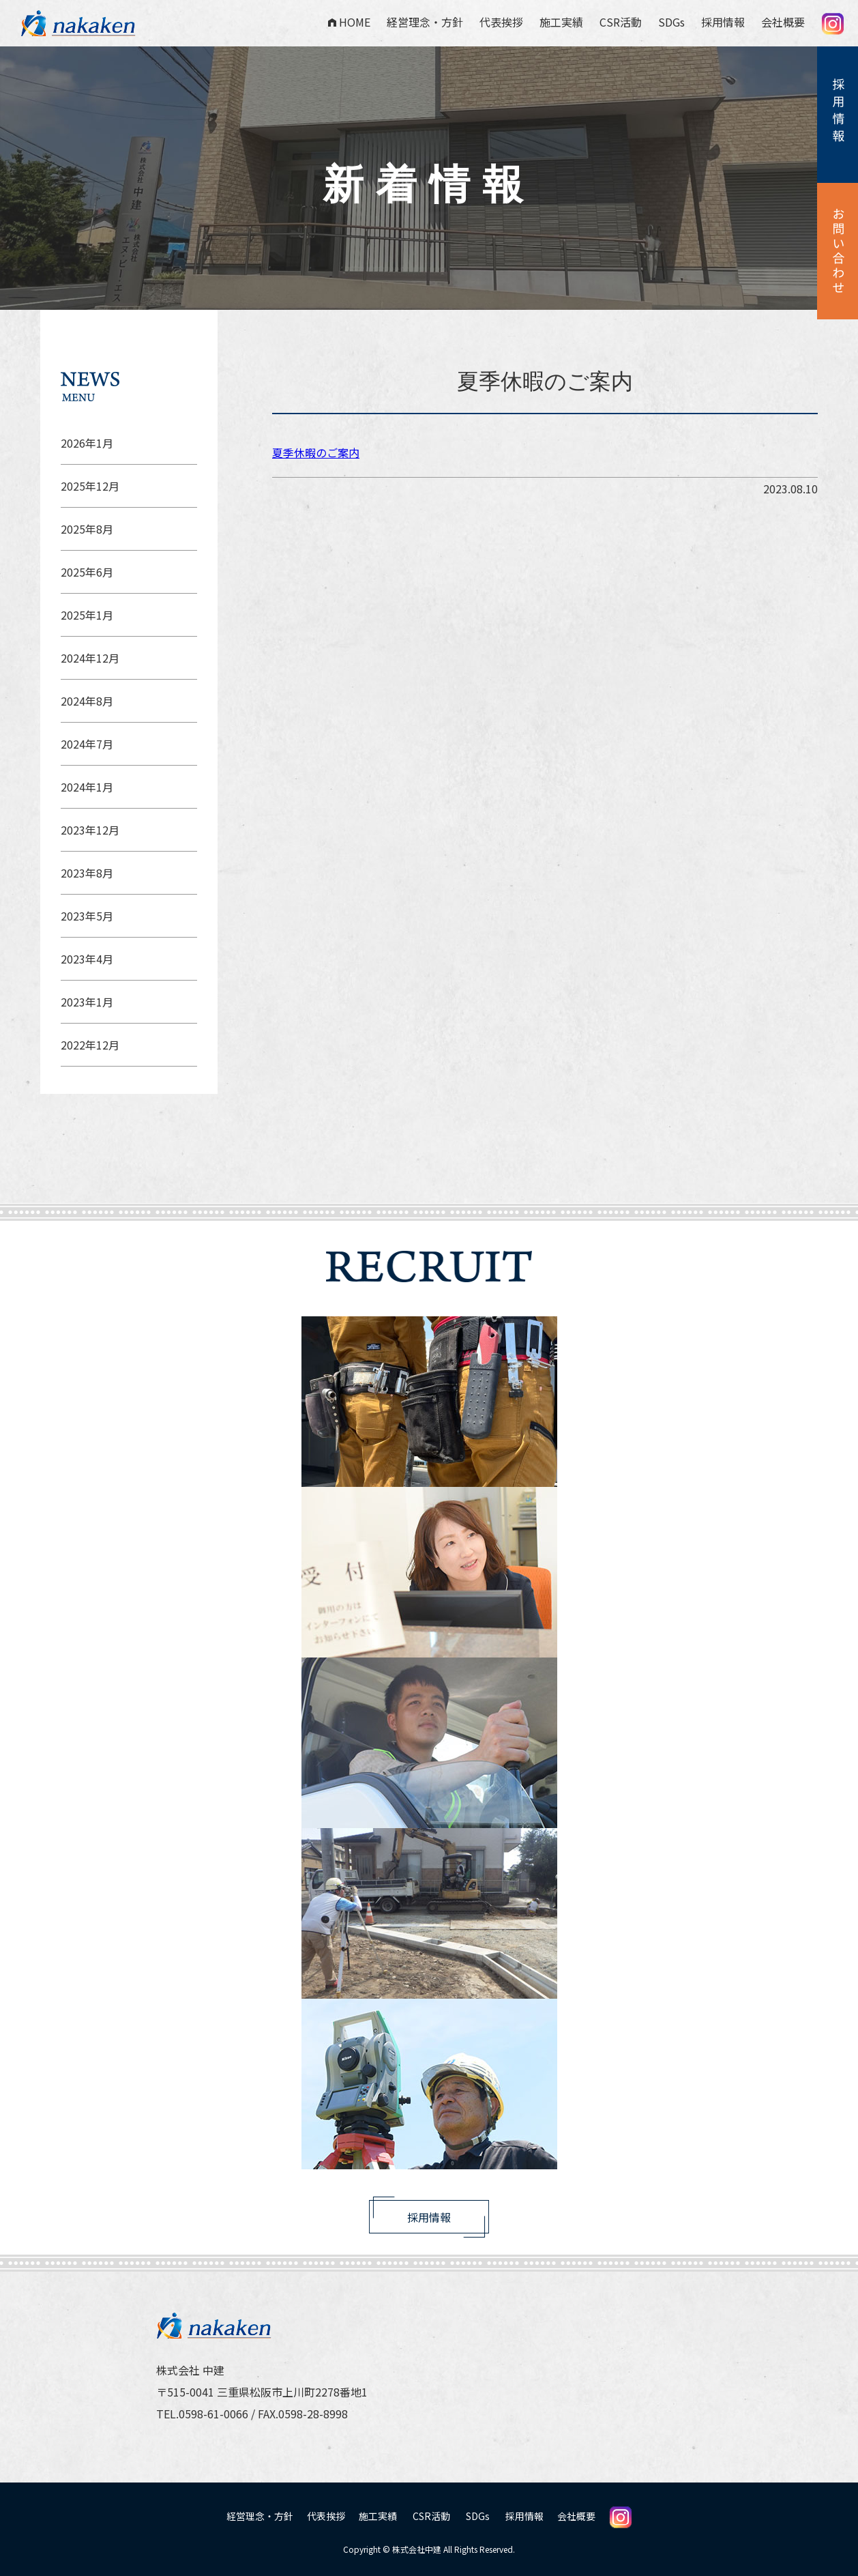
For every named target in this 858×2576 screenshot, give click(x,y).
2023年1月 (87, 1002)
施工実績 (561, 22)
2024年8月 (87, 701)
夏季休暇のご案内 (315, 452)
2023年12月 (90, 830)
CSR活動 (621, 22)
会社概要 (783, 22)
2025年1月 (87, 615)
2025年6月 (87, 572)
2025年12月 (90, 486)
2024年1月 (87, 787)
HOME (349, 22)
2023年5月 (87, 916)
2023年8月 (87, 873)
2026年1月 (87, 443)
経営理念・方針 (425, 22)
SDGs (671, 22)
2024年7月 (87, 744)
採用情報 (723, 22)
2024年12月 (90, 658)
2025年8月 (87, 529)
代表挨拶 (501, 22)
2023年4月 (87, 959)
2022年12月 (90, 1045)
